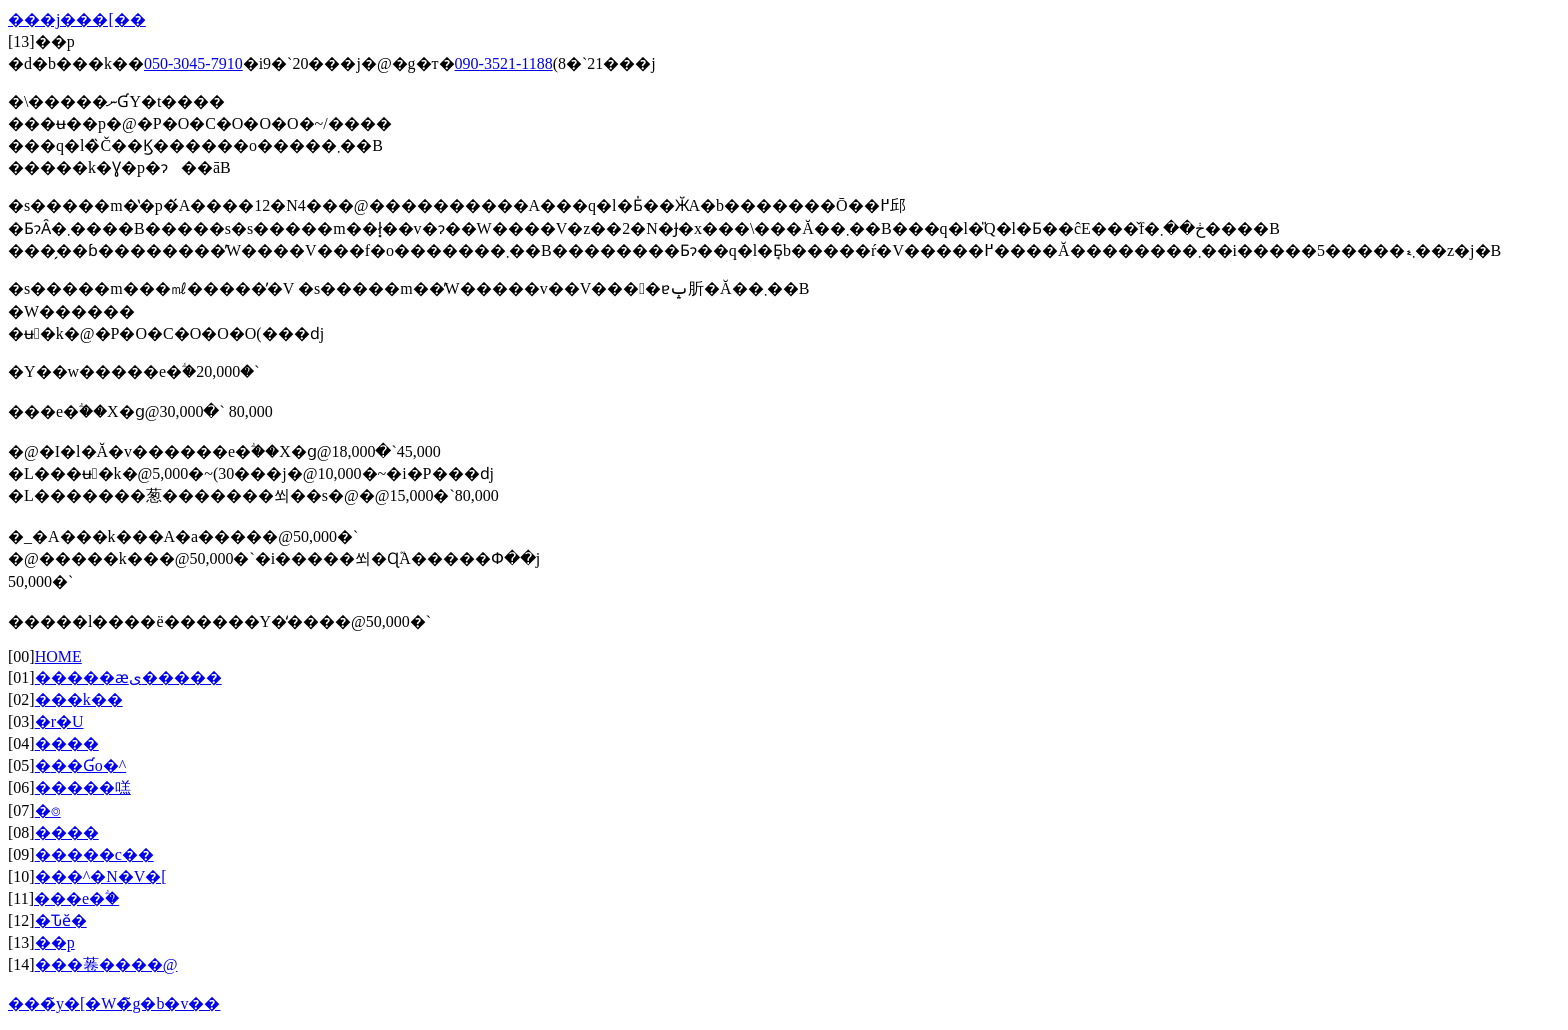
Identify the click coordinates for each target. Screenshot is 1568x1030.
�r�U (59, 721)
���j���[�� (77, 19)
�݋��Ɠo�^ (81, 765)
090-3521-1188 (504, 63)
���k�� (79, 699)
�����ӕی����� (128, 677)
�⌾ (48, 810)
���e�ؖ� (76, 898)
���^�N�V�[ (101, 876)
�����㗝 (83, 787)
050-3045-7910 (193, 63)
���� (67, 743)
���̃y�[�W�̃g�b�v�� (114, 1003)
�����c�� (94, 854)
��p (55, 942)
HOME (58, 656)
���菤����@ (106, 964)
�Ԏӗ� (61, 920)
